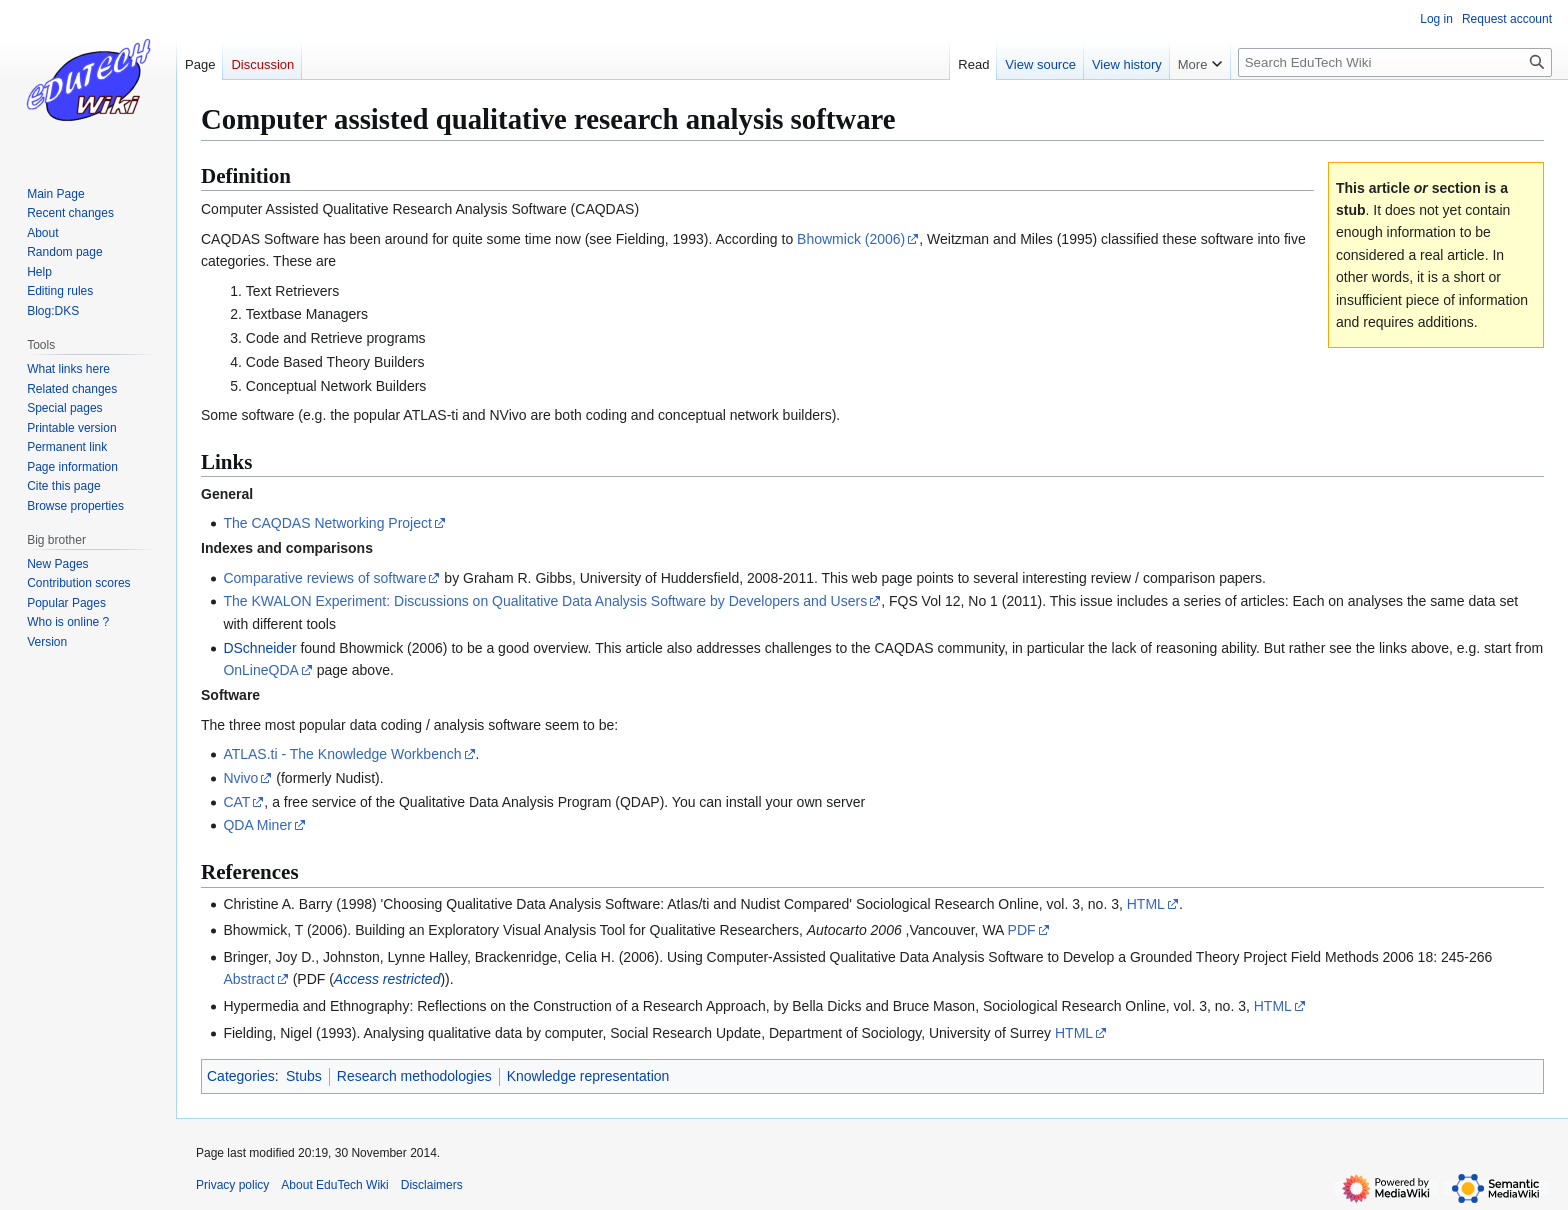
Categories (241, 1076)
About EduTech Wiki (334, 1185)
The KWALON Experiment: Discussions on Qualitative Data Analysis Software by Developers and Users (545, 601)
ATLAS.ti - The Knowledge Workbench (342, 754)
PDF (1022, 930)
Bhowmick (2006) (851, 239)
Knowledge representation (588, 1076)
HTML (1146, 904)
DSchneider (259, 648)
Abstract (248, 979)
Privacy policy (232, 1185)
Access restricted (387, 979)
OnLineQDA (260, 670)
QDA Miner (257, 825)
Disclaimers (432, 1185)
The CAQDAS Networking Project (327, 523)
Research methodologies (414, 1076)
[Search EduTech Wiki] (1395, 62)
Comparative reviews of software (324, 578)
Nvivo (240, 778)
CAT (236, 802)
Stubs (304, 1076)
